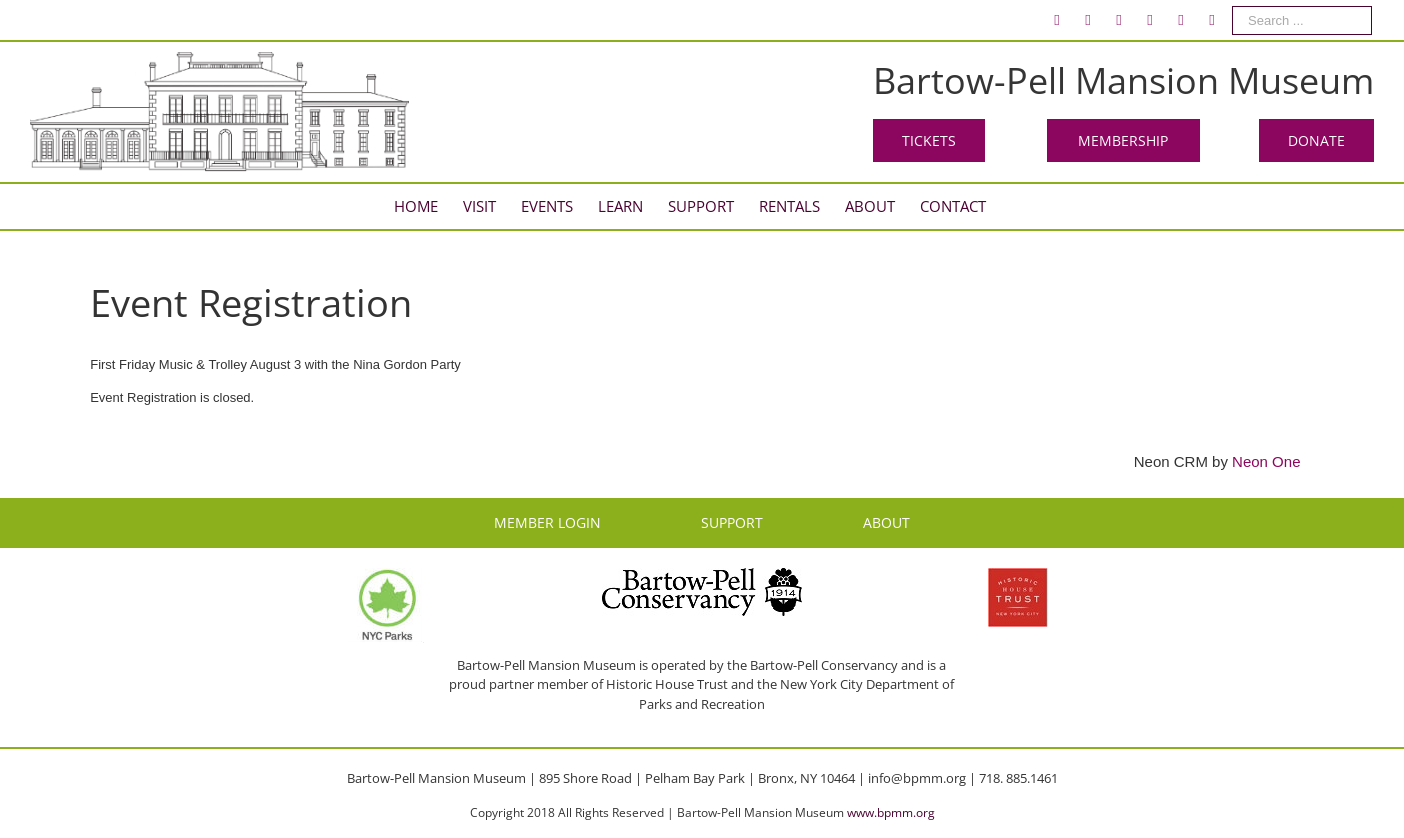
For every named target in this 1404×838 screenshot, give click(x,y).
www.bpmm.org (891, 812)
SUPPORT (732, 522)
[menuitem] (1057, 20)
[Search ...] (1302, 20)
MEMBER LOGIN (547, 522)
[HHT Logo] (1018, 577)
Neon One (1266, 461)
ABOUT (886, 522)
